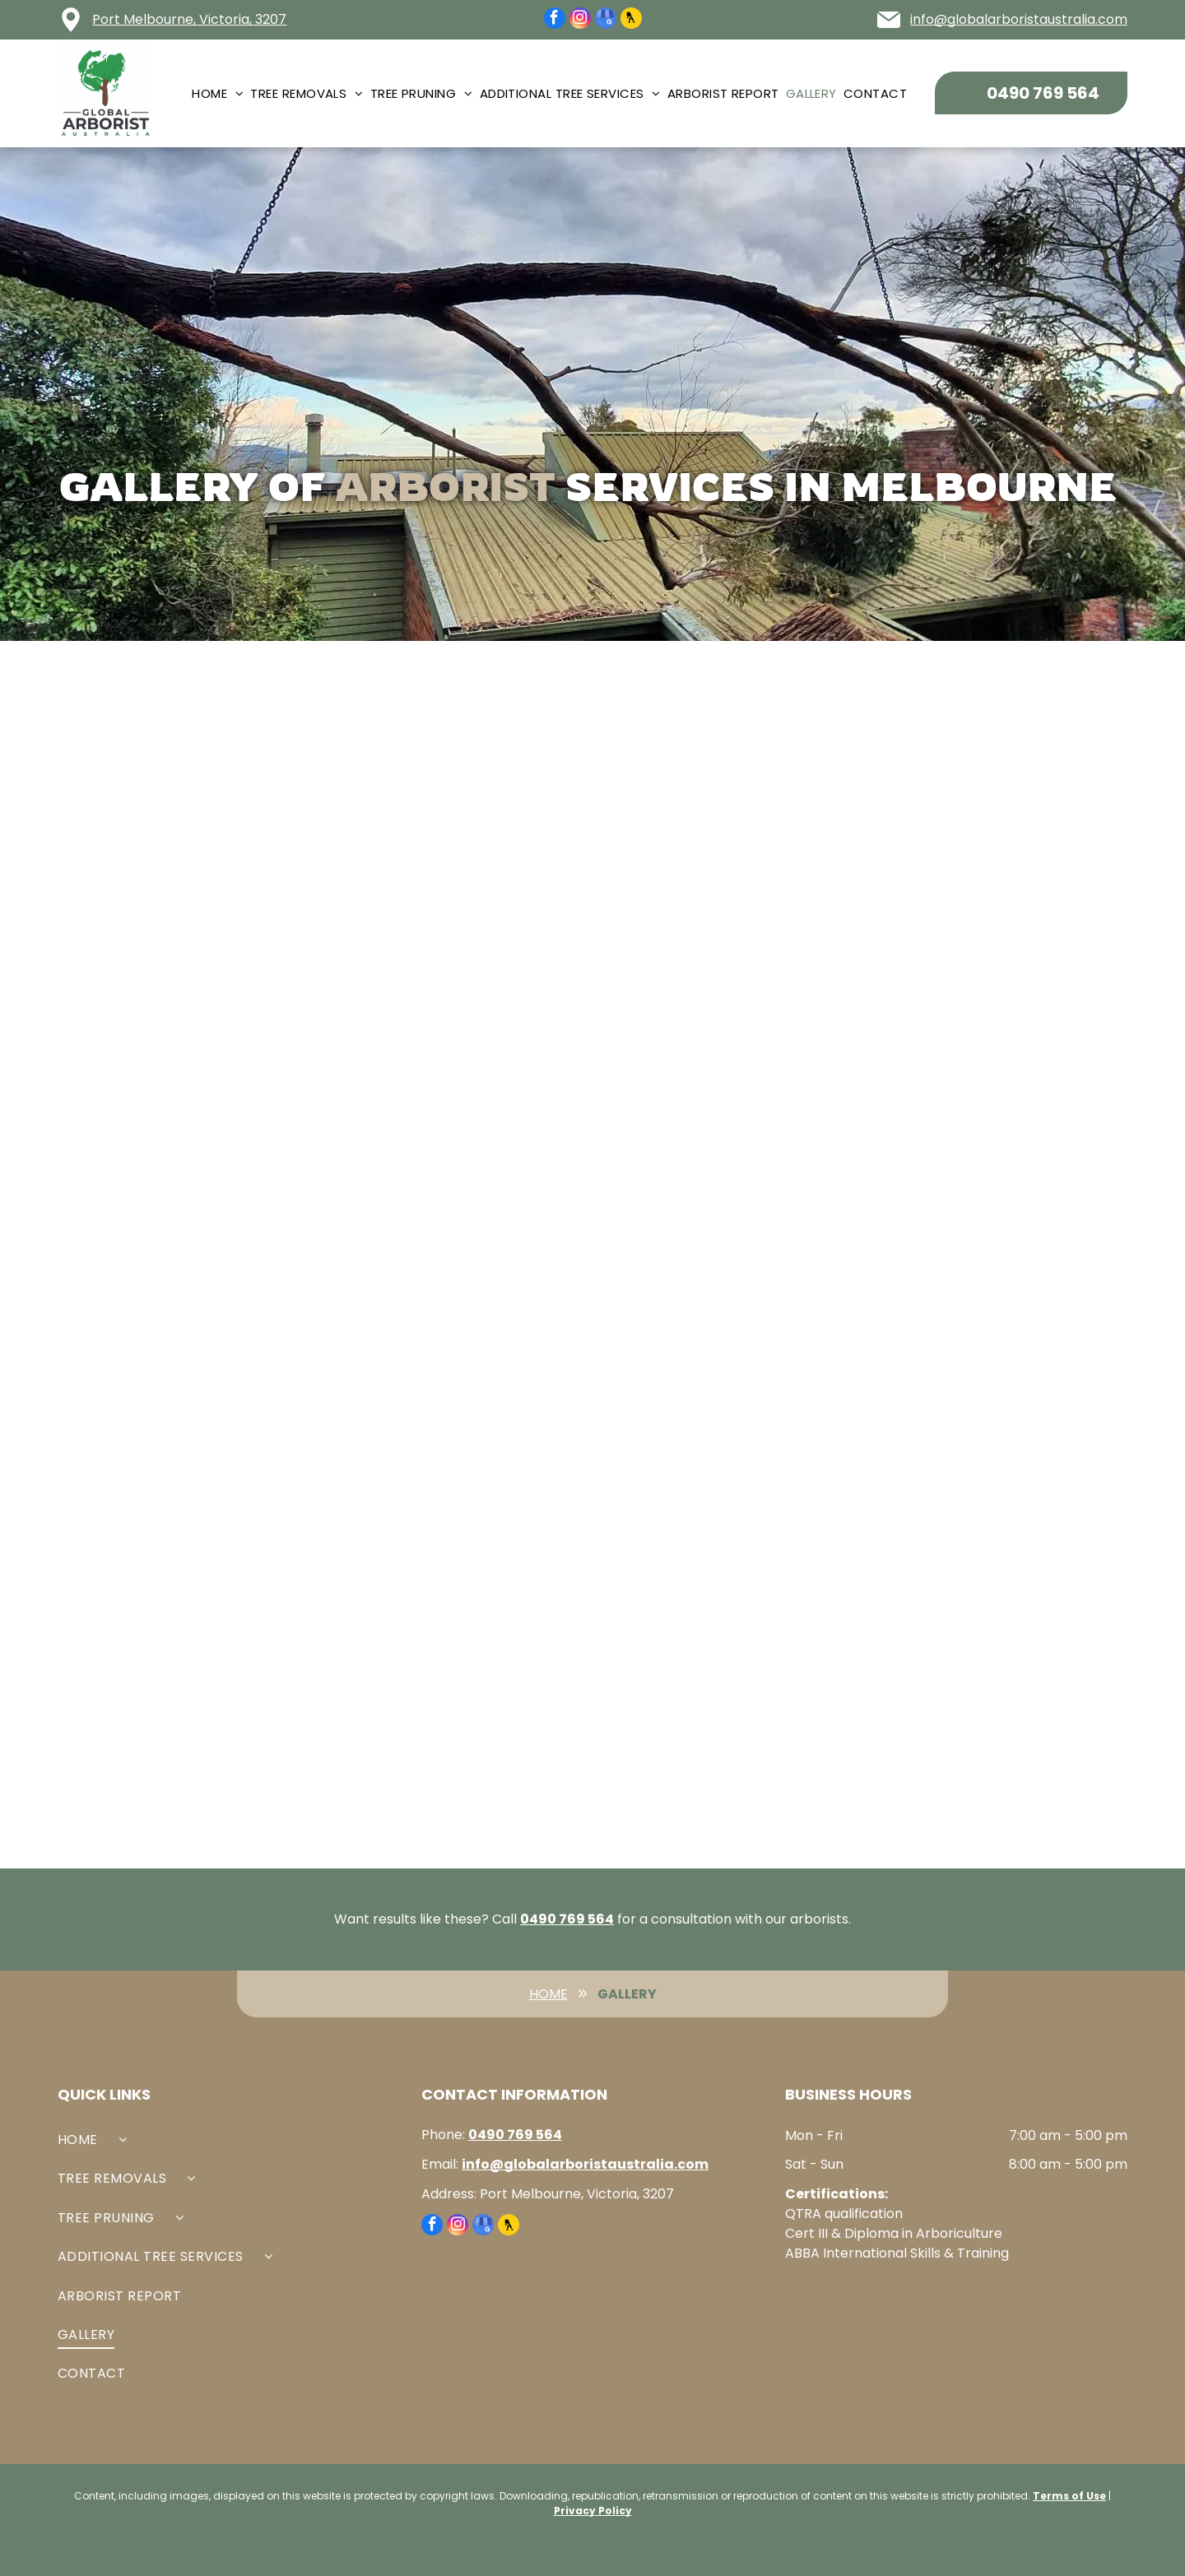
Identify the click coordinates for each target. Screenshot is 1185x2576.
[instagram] (580, 20)
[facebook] (554, 20)
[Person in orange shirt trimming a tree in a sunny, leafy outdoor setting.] (195, 1122)
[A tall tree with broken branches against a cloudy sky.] (990, 857)
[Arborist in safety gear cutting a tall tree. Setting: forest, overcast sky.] (990, 1387)
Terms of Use (1069, 2496)
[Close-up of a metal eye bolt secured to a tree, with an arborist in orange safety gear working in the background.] (460, 857)
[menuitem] (221, 93)
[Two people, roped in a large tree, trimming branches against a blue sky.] (725, 1652)
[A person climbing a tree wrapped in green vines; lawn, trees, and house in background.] (195, 1387)
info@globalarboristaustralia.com (1018, 19)
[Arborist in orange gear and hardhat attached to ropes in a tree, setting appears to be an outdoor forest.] (195, 857)
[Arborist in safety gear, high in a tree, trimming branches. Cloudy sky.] (195, 1652)
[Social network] (631, 20)
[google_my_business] (605, 20)
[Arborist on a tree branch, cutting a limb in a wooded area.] (725, 1387)
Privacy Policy (593, 2511)
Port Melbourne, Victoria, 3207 (189, 19)
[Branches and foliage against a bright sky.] (725, 1122)
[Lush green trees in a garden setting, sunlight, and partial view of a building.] (990, 1652)
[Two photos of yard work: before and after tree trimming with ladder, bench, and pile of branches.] (460, 1122)
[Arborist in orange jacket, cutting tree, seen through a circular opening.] (725, 857)
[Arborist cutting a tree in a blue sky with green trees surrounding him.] (990, 1122)
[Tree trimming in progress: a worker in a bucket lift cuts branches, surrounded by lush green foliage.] (460, 1387)
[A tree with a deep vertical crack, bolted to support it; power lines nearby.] (460, 1652)
